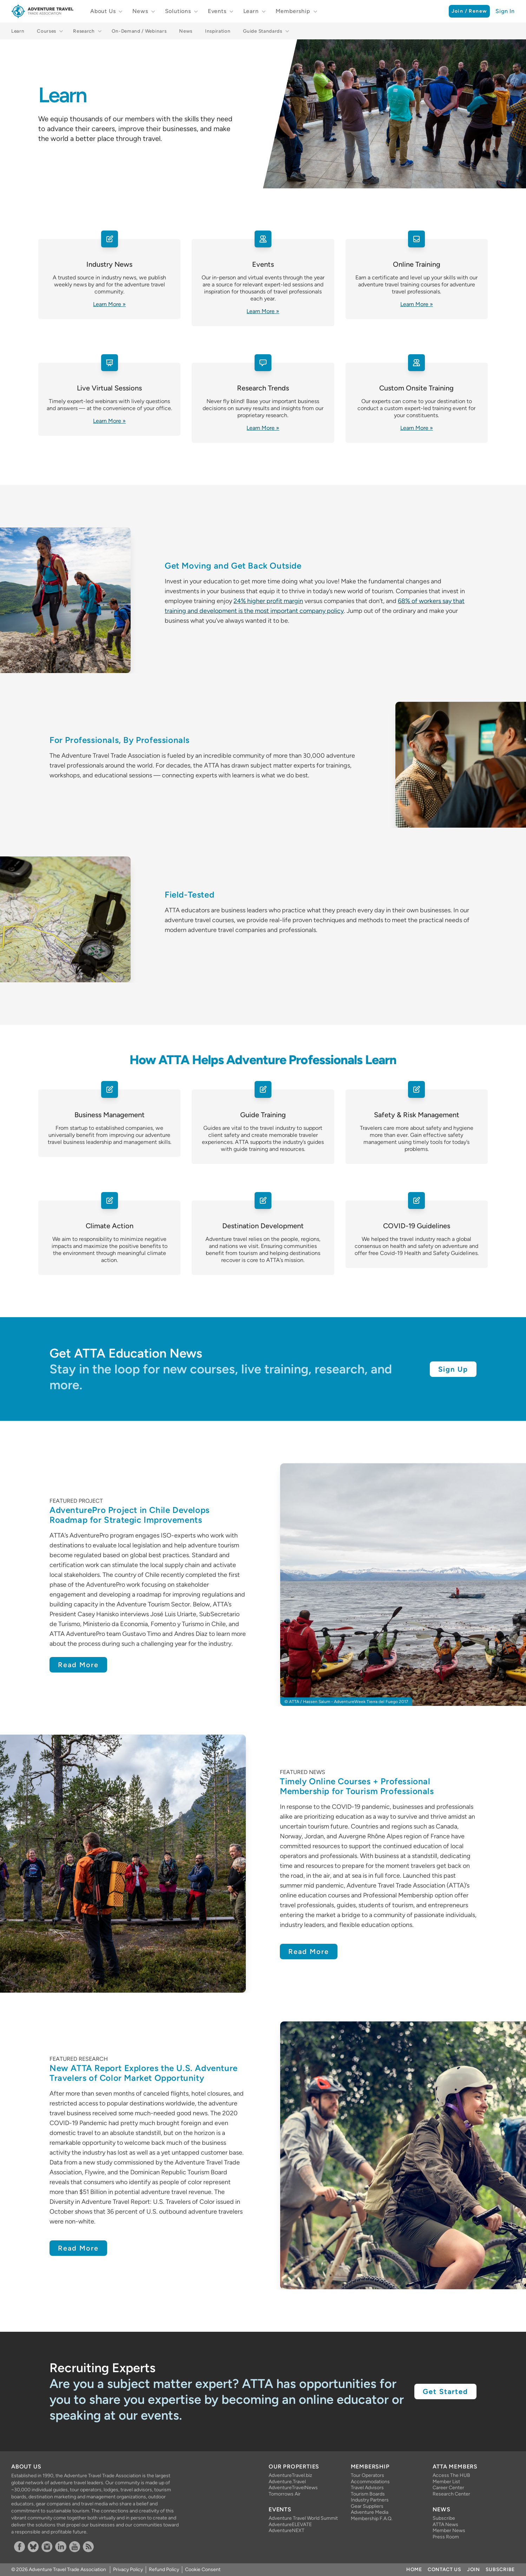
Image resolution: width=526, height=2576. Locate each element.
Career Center (448, 2488)
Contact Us (444, 2569)
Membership (293, 11)
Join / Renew (469, 11)
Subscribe (444, 2518)
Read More (78, 1665)
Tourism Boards (368, 2494)
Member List (446, 2482)
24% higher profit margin (268, 601)
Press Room (446, 2537)
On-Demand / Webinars (139, 31)
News (140, 11)
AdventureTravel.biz (290, 2475)
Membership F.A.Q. (372, 2519)
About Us (103, 11)
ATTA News (445, 2525)
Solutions (178, 11)
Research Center (451, 2494)
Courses (46, 31)
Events (217, 11)
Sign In (505, 11)
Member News (449, 2530)
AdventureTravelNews (293, 2488)
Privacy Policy (128, 2569)
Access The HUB (451, 2475)
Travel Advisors (367, 2488)
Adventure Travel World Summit (303, 2518)
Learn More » (109, 304)
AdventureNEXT (286, 2530)
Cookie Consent (203, 2569)
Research (83, 31)
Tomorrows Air (285, 2494)
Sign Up (453, 1369)
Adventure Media (369, 2512)
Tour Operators (367, 2475)
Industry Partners (370, 2500)
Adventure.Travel (287, 2482)
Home (414, 2569)
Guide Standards (262, 31)
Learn (251, 11)
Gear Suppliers (367, 2506)
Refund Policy (164, 2569)
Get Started (445, 2391)
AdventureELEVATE (290, 2525)
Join (473, 2569)
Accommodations (370, 2482)
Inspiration (217, 31)
